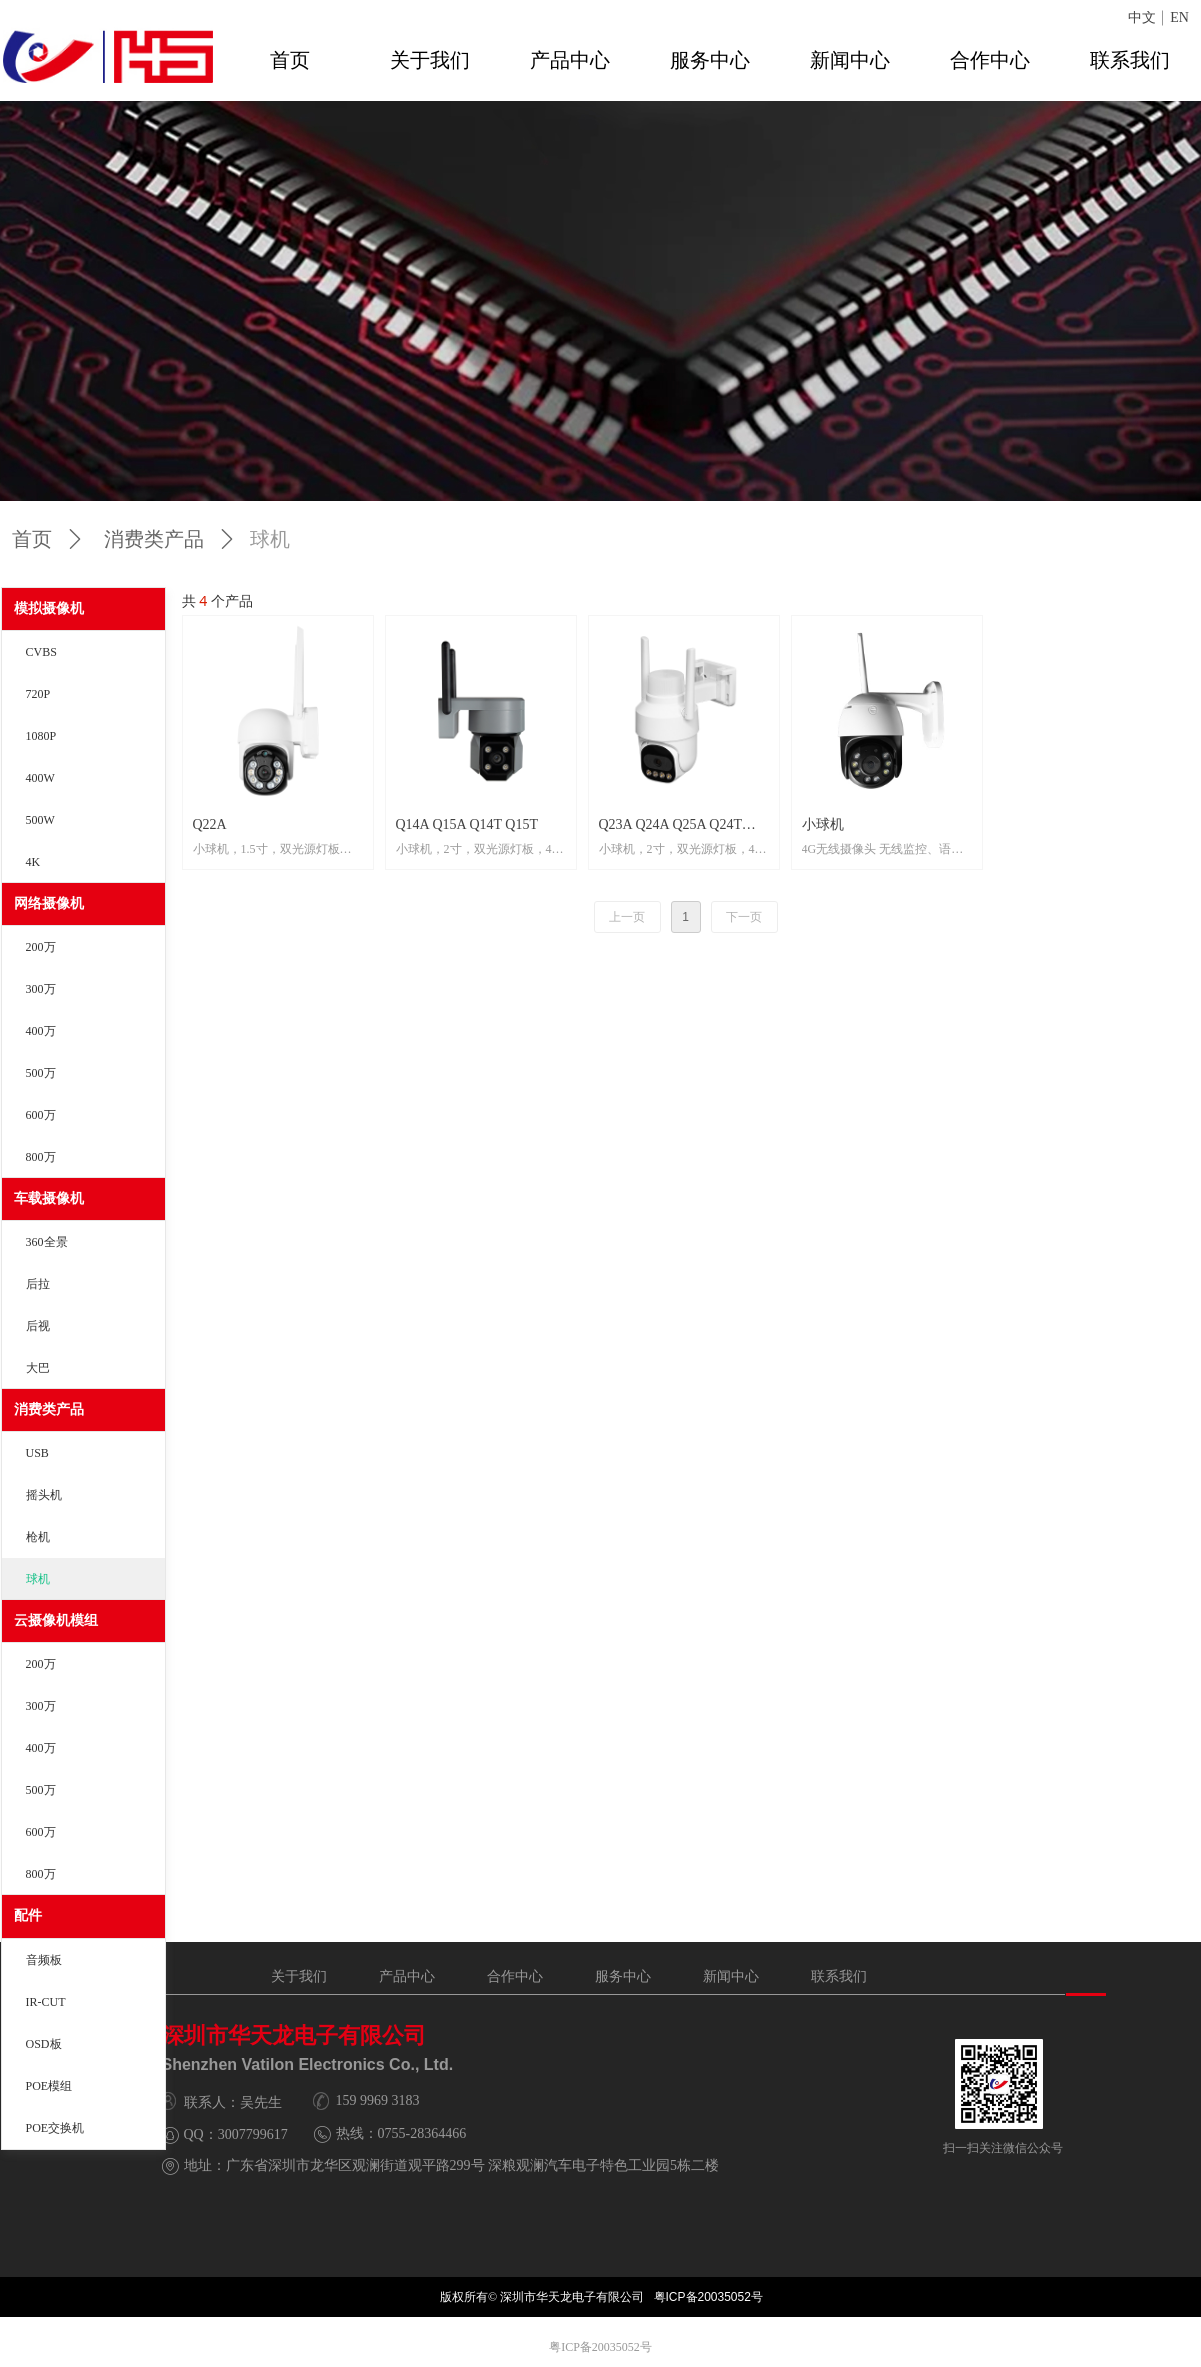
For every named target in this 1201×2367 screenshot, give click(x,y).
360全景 (47, 1242)
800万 (41, 1157)
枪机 (38, 1537)
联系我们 (1130, 60)
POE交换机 (55, 2128)
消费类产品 (49, 1409)
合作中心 (990, 60)
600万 (41, 1115)
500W (40, 820)
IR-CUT (46, 2002)
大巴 (38, 1368)
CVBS (41, 652)
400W (40, 778)
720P (38, 694)
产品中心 (570, 60)
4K (33, 862)
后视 (38, 1326)
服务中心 (710, 60)
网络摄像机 (49, 903)
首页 (290, 60)
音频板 (44, 1960)
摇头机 (44, 1495)
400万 (41, 1031)
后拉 (38, 1284)
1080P (41, 736)
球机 (38, 1579)
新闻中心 (850, 60)
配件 (28, 1915)
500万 (41, 1073)
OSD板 (44, 2044)
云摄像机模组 (56, 1620)
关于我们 (430, 60)
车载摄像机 (49, 1198)
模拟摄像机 (49, 608)
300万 (41, 989)
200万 (41, 947)
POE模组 (49, 2086)
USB (37, 1453)
